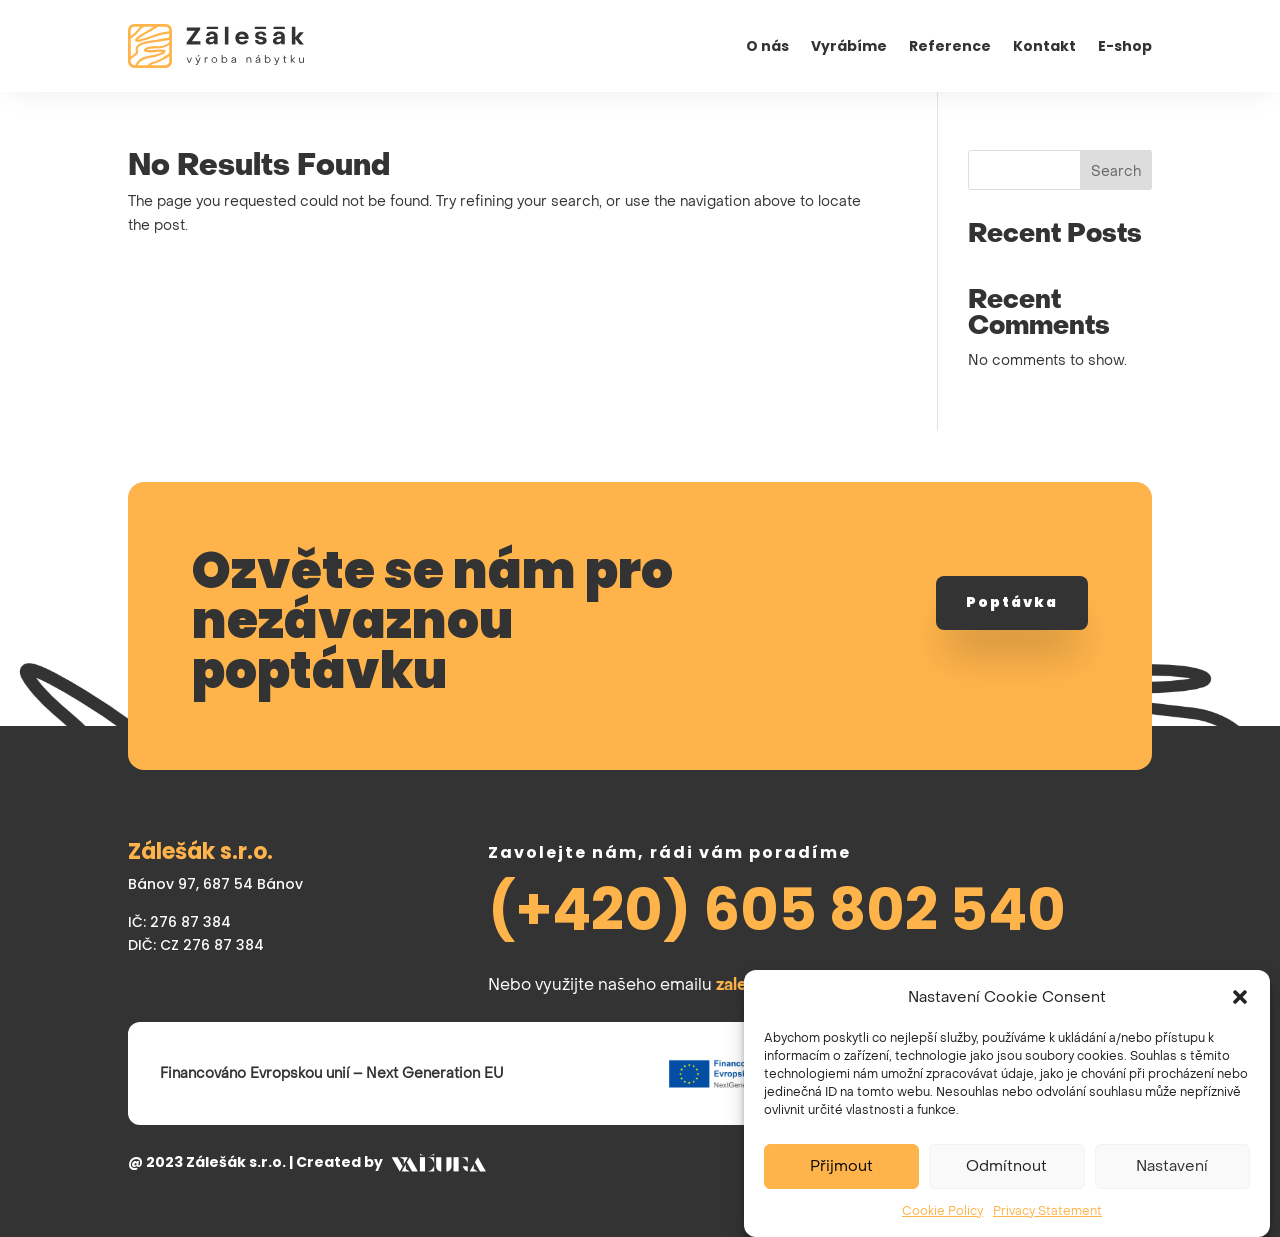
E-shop (1125, 47)
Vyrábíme (849, 47)
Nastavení (1172, 1177)
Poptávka (1012, 602)
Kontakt (1044, 47)
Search (1116, 171)
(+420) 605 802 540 (777, 909)
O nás (767, 47)
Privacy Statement (1047, 1222)
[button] (1240, 1009)
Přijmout (841, 1177)
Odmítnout (1006, 1177)
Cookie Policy (942, 1222)
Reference (950, 47)
